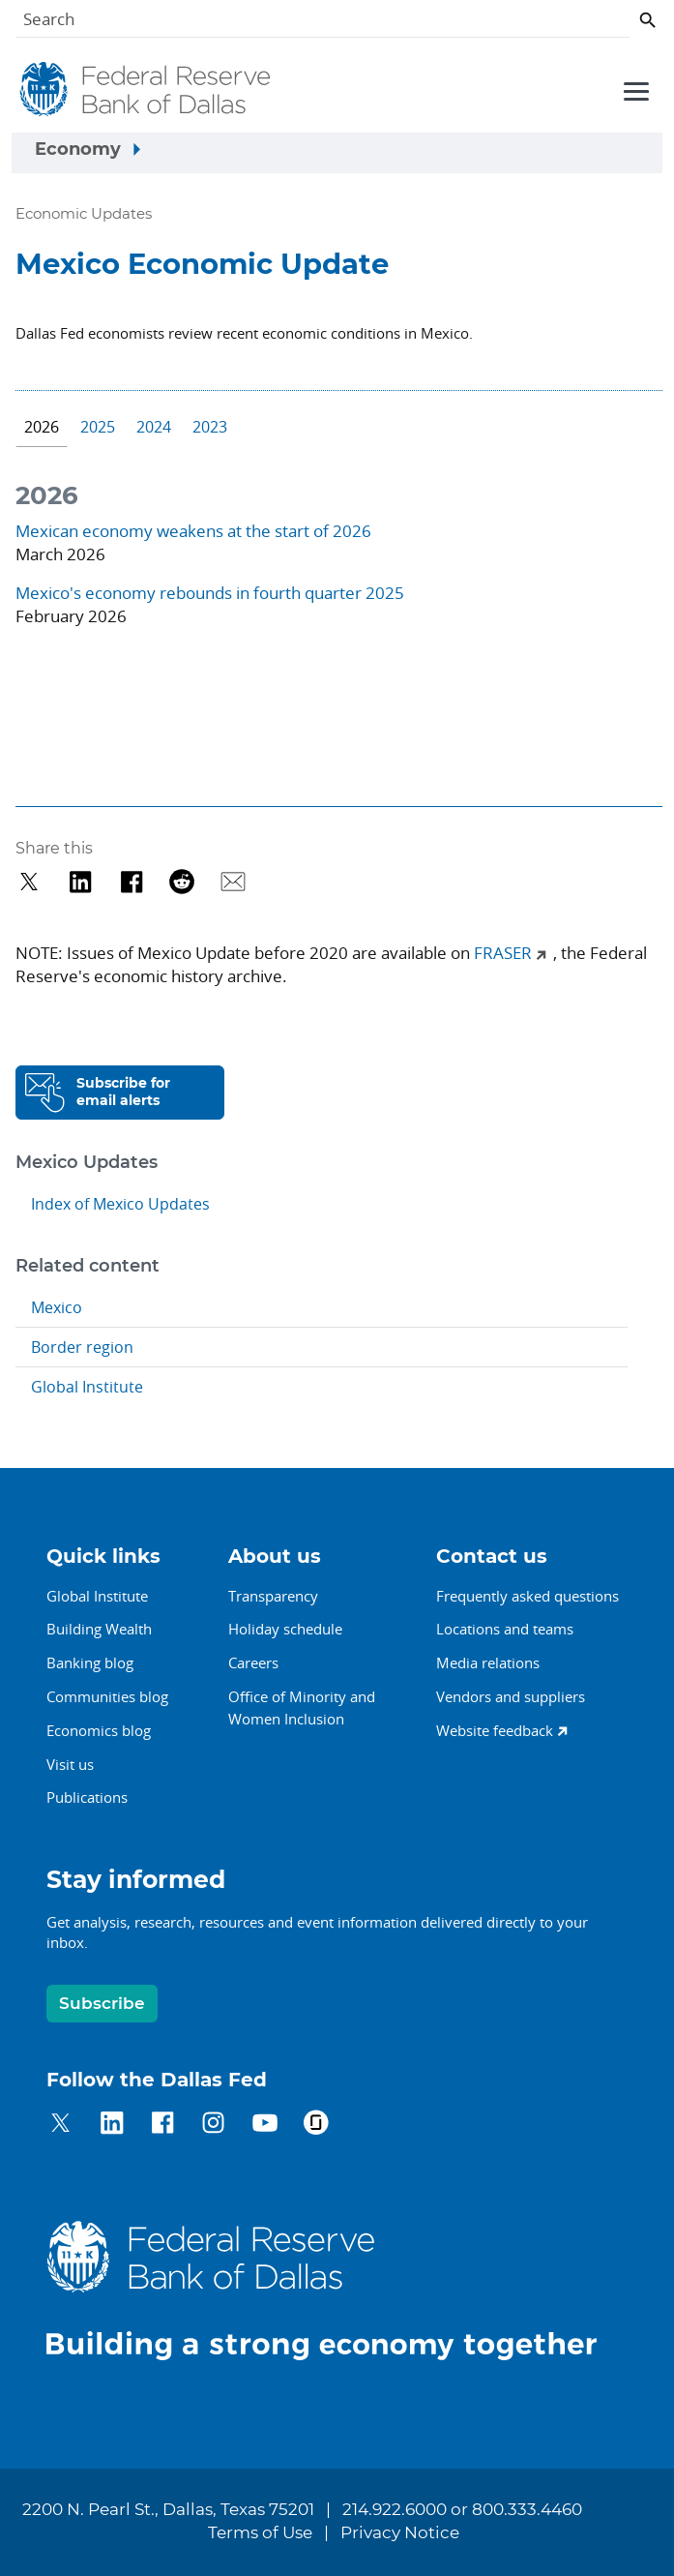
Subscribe (102, 2003)
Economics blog (98, 1730)
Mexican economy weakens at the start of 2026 (193, 531)
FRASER (503, 953)
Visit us (70, 1764)
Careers (253, 1662)
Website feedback (494, 1730)
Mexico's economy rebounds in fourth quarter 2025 (209, 593)
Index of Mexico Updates (120, 1203)
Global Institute (87, 1386)
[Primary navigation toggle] (633, 90)
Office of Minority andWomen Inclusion (301, 1707)
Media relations (488, 1662)
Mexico (56, 1307)
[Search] (322, 23)
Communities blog (107, 1696)
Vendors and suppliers (510, 1696)
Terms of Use (260, 2533)
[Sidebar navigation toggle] (337, 152)
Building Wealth (99, 1628)
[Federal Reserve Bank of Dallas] (146, 89)
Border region (82, 1347)
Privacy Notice (399, 2533)
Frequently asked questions (527, 1595)
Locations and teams (504, 1628)
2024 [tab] (153, 426)
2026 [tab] (41, 426)
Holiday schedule (285, 1628)
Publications (87, 1797)
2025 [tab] (97, 426)
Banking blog (89, 1662)
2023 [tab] (209, 426)
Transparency (273, 1595)
